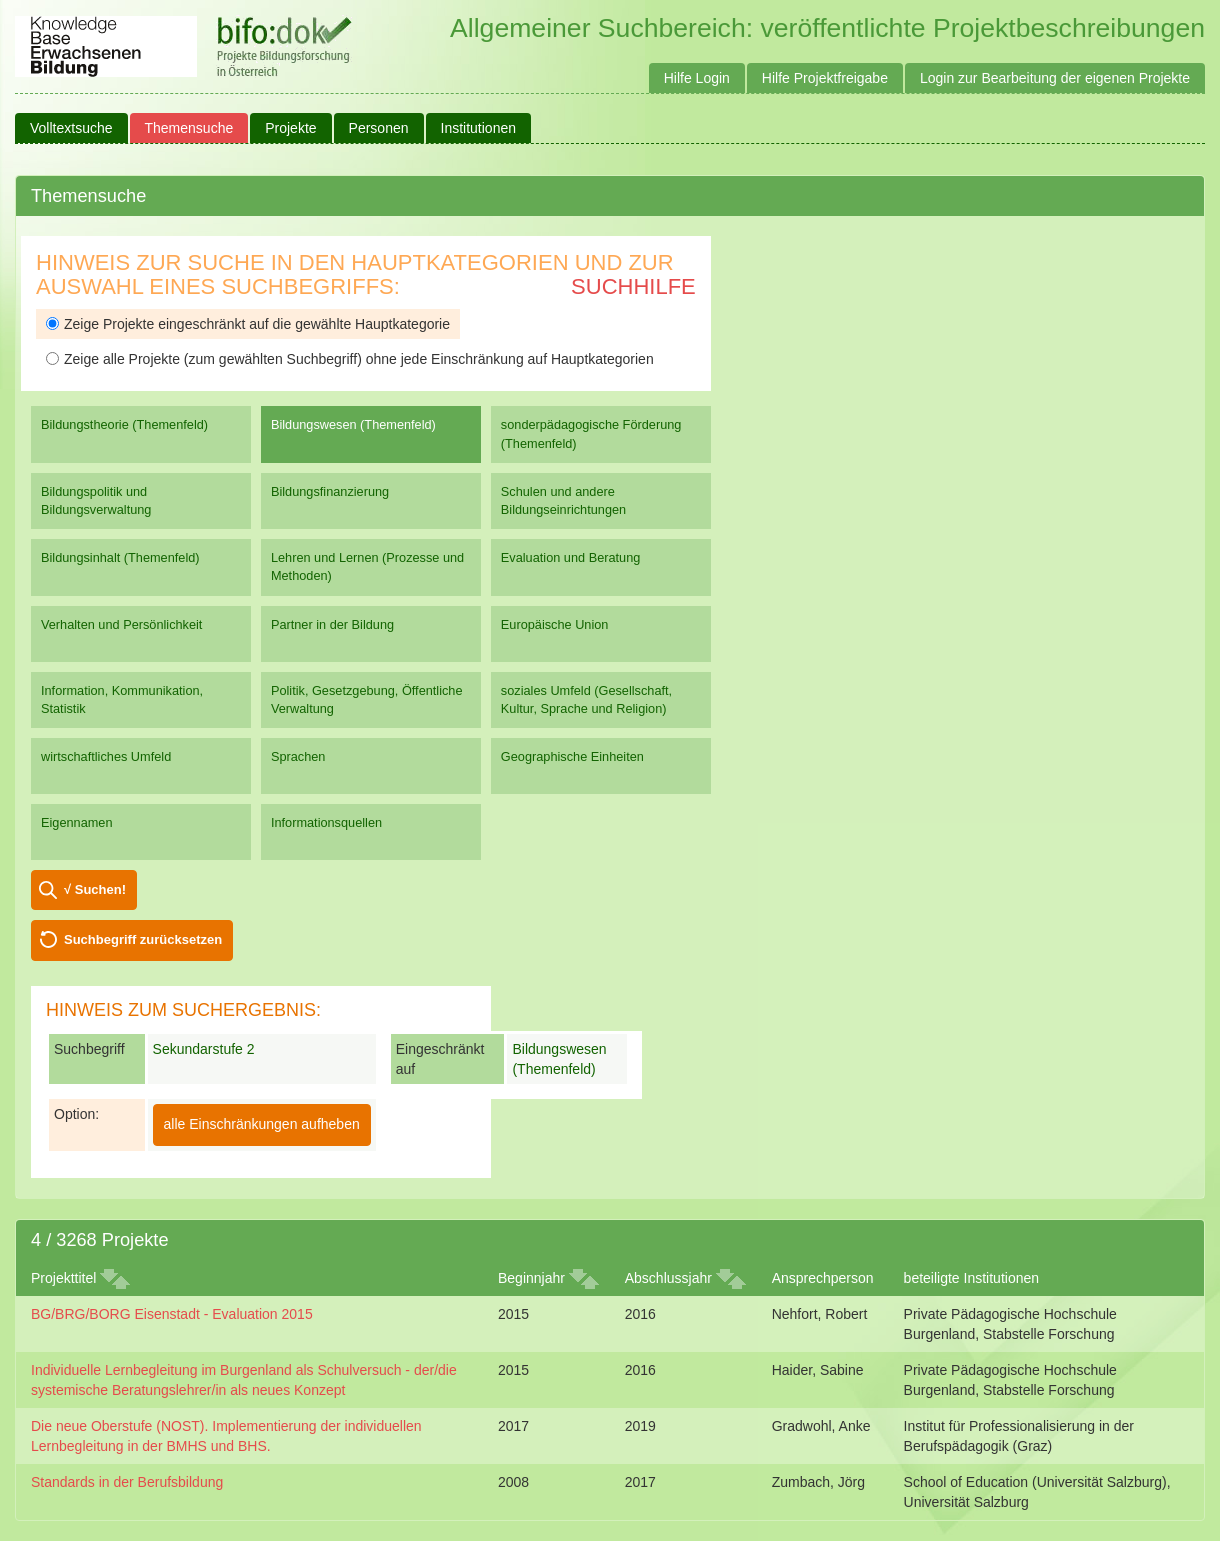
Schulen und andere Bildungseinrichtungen (563, 500)
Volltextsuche (71, 128)
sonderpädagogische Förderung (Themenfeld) (591, 433)
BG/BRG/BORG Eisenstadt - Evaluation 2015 (172, 1314)
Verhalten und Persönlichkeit (121, 624)
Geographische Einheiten (572, 756)
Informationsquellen (326, 822)
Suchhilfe (633, 286)
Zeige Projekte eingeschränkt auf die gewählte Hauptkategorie (248, 324)
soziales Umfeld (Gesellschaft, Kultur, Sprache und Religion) (586, 699)
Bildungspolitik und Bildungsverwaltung (96, 500)
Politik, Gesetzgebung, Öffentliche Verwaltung (367, 699)
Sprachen (298, 756)
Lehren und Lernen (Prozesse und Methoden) (367, 566)
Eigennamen (77, 822)
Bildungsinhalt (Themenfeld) (120, 557)
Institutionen (479, 128)
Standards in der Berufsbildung (127, 1482)
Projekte (290, 128)
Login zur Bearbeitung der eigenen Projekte (1055, 78)
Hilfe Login (697, 78)
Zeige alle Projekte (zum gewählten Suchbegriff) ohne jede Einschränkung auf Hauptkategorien (350, 359)
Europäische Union (555, 624)
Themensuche (189, 128)
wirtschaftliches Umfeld (106, 756)
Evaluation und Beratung (570, 557)
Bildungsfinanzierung (330, 491)
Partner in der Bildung (332, 624)
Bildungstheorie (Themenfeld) (124, 424)
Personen (379, 128)
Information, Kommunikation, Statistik (122, 699)
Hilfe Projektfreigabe (825, 78)
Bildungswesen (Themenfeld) (353, 424)
